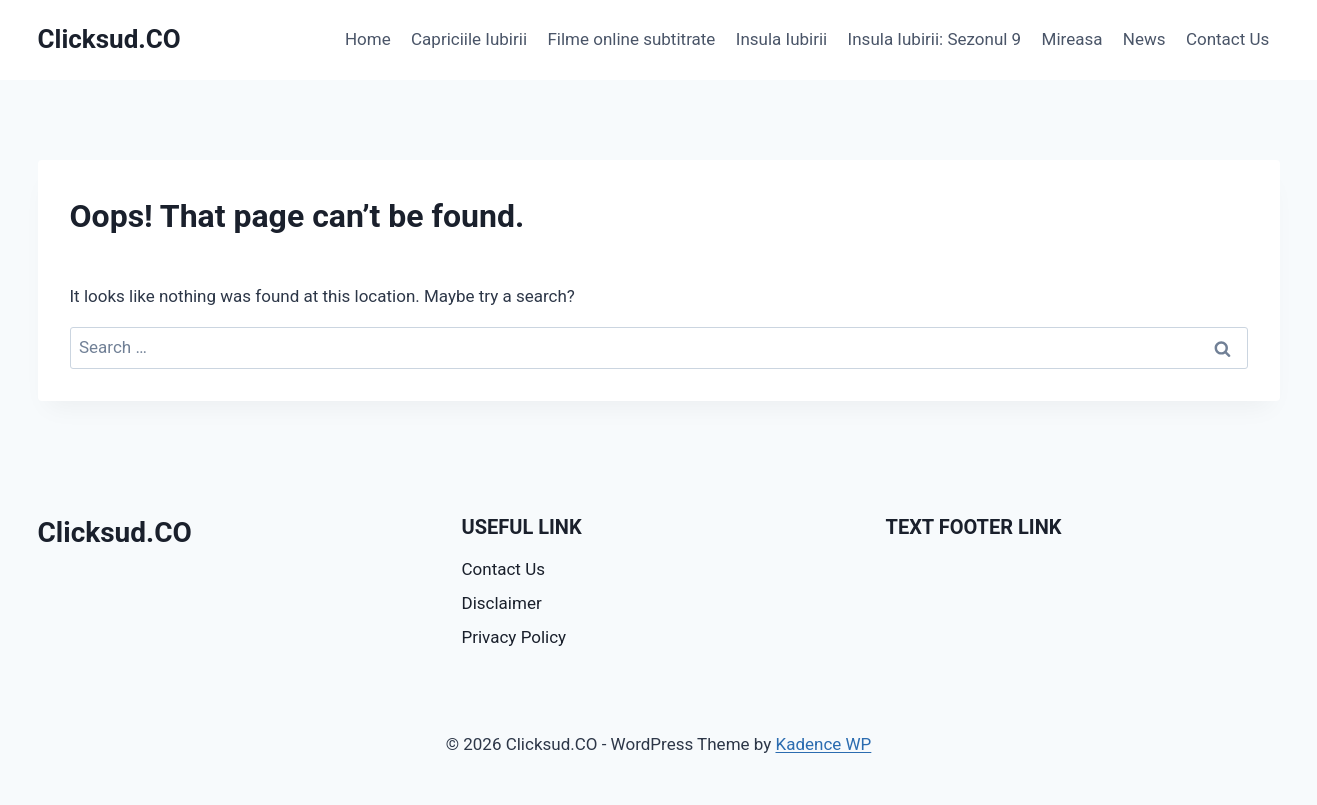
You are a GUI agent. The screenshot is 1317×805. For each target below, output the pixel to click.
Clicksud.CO (115, 532)
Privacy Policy (514, 637)
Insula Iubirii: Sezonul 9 (935, 39)
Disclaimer (502, 603)
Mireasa (1072, 39)
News (1144, 39)
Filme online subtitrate (631, 39)
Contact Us (1227, 39)
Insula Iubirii (781, 39)
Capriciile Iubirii (469, 39)
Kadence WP (823, 744)
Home (368, 39)
